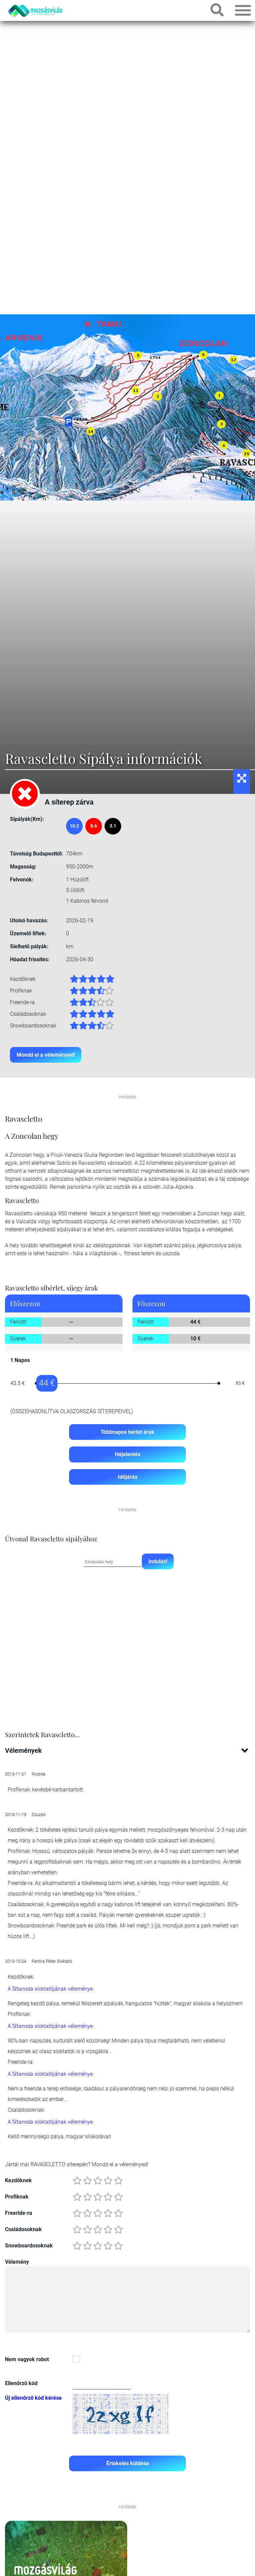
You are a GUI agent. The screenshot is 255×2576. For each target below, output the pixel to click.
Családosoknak (23, 2230)
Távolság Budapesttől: (36, 853)
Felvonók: (22, 879)
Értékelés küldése (127, 2464)
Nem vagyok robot (27, 2360)
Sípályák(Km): (27, 819)
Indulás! (157, 1562)
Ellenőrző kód (21, 2384)
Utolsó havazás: (29, 920)
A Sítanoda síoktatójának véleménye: (51, 1990)
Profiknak (17, 2198)
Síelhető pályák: (29, 946)
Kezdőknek (18, 2181)
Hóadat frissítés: (29, 959)
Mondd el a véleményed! (46, 1055)
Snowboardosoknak (29, 2246)
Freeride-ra (18, 2214)
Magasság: (23, 866)
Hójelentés (127, 1455)
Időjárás (127, 1477)
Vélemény (17, 2263)
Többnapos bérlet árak (127, 1432)
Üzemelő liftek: (28, 933)
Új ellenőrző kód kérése (33, 2399)
